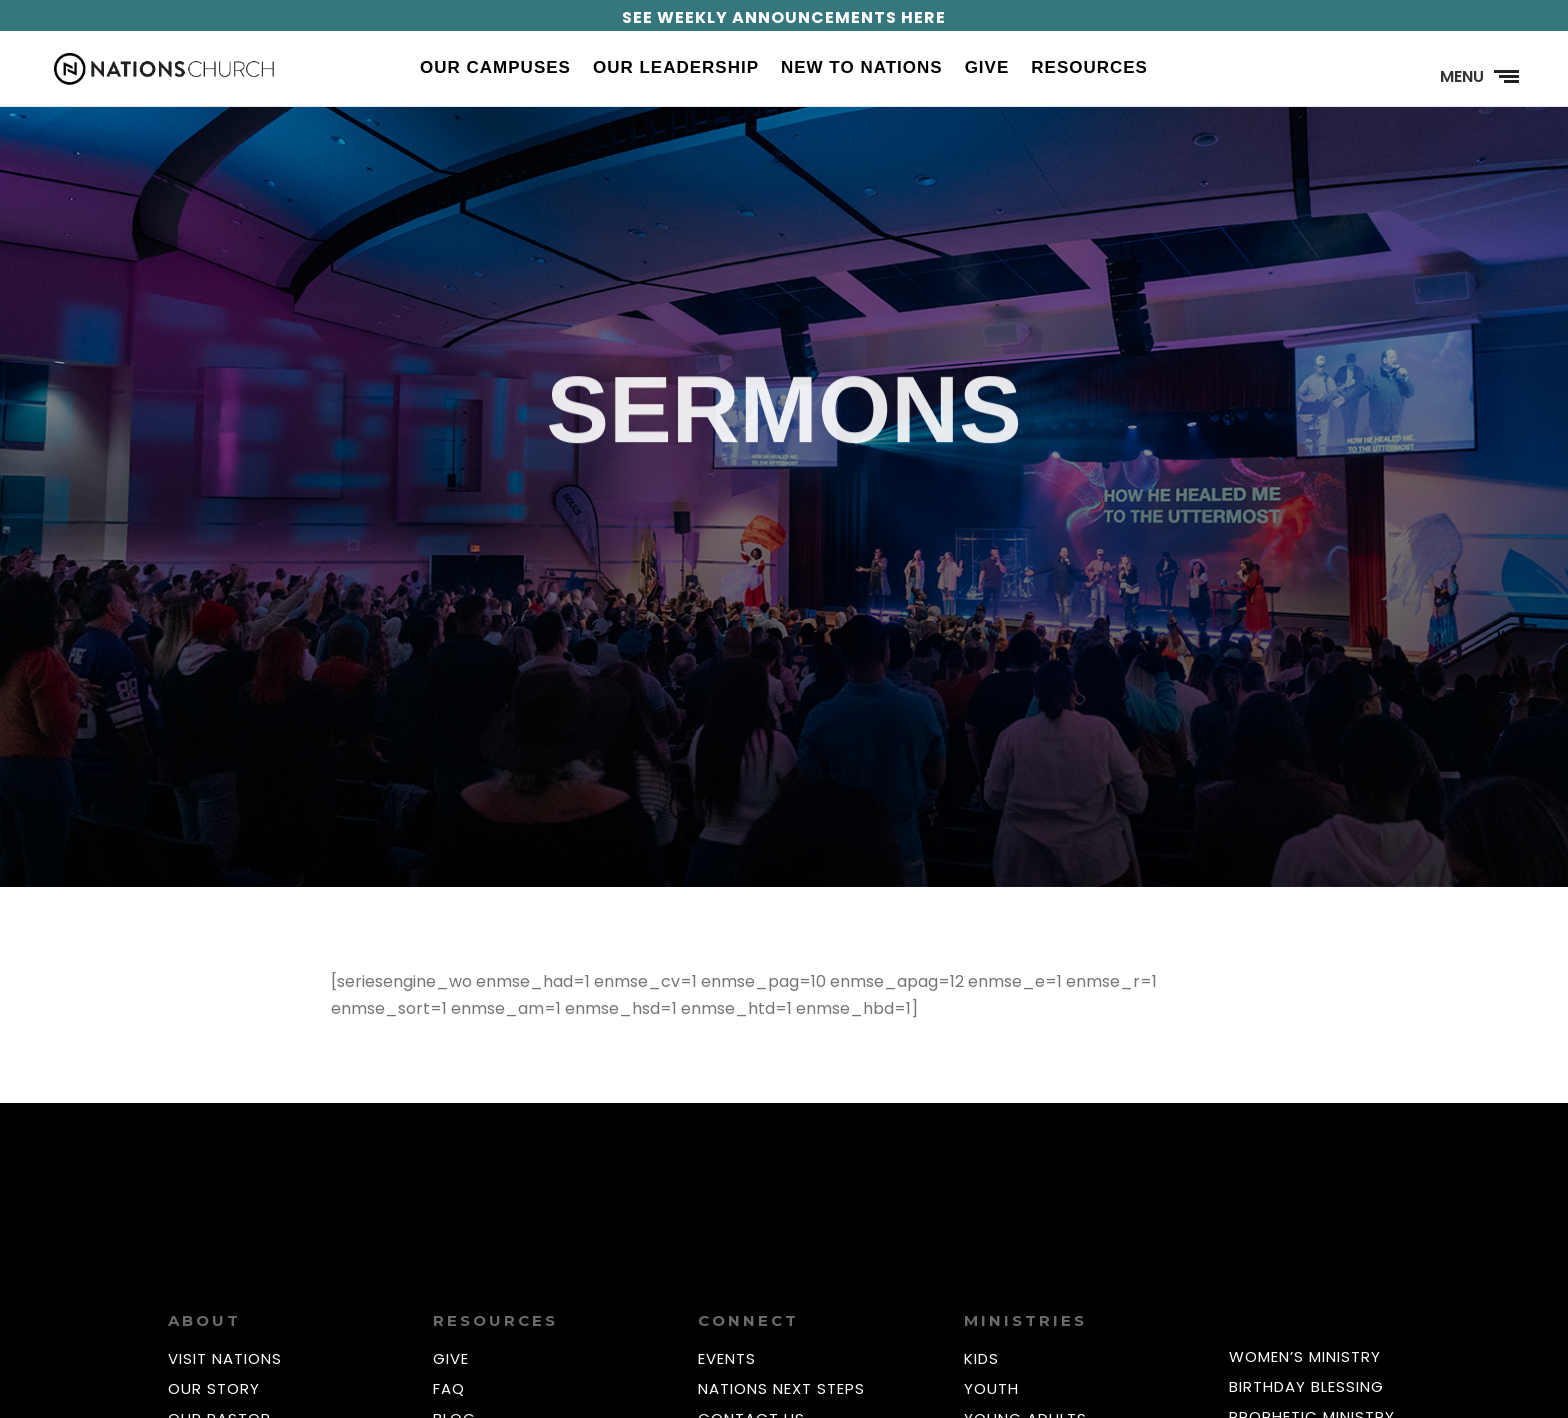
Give (987, 69)
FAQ (449, 1388)
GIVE (451, 1358)
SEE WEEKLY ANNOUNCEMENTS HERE (784, 17)
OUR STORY (214, 1388)
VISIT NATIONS (225, 1358)
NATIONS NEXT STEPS (781, 1388)
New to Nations (862, 69)
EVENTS (727, 1358)
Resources (1089, 69)
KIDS (981, 1358)
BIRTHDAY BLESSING (1306, 1386)
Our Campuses (495, 69)
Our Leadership (676, 69)
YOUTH (991, 1388)
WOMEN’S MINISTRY (1305, 1356)
